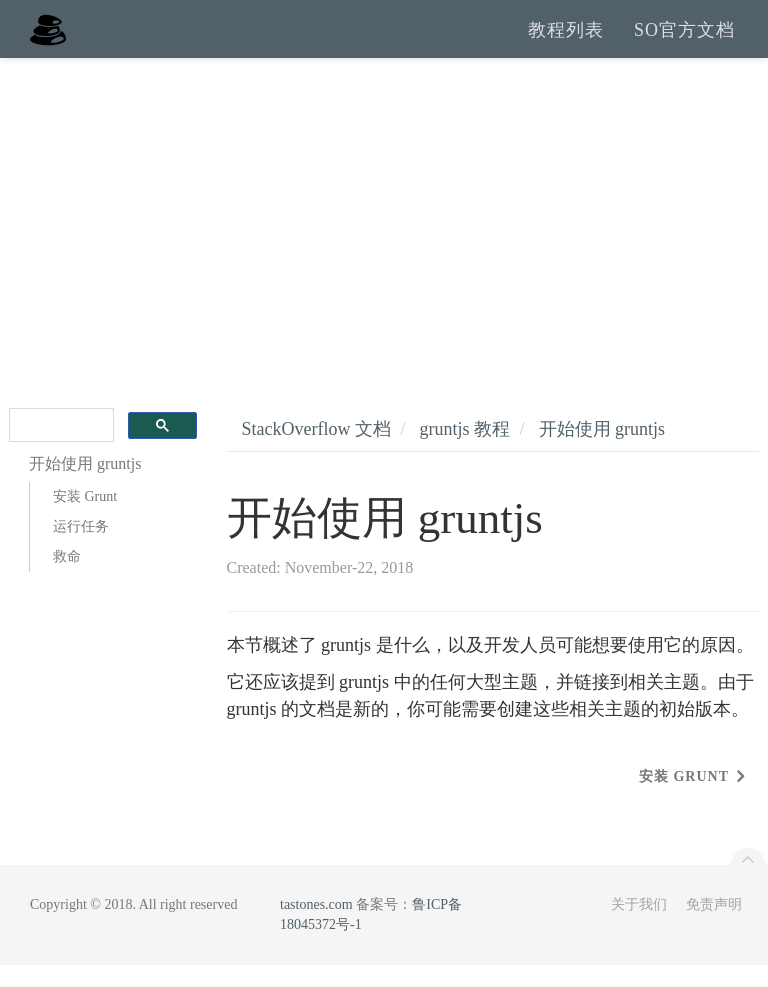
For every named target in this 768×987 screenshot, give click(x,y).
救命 (67, 578)
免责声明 (714, 926)
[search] (59, 447)
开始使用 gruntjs (602, 451)
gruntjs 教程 (464, 451)
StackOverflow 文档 (316, 451)
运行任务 (81, 548)
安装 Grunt (85, 518)
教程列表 (566, 40)
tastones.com (316, 926)
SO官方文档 (684, 40)
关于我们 (639, 926)
